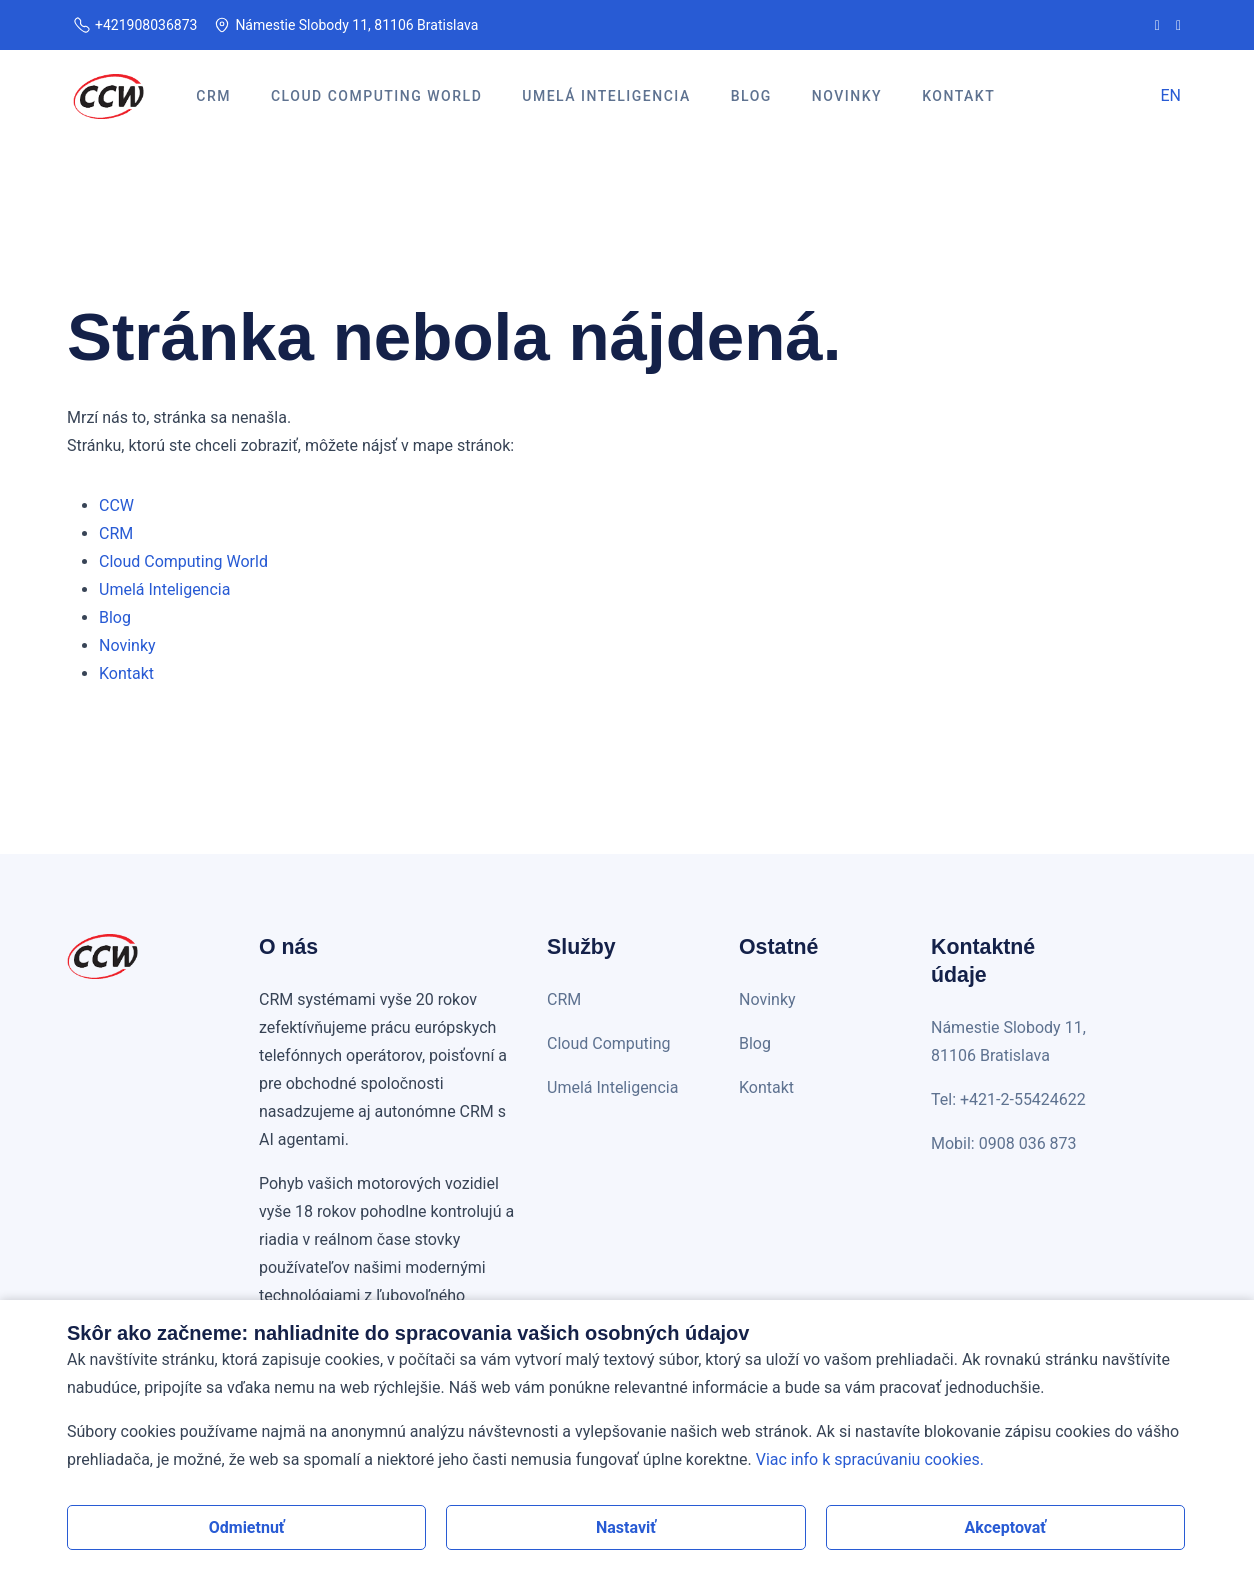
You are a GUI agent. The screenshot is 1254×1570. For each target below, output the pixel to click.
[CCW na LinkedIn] (1178, 25)
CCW (116, 505)
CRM (116, 533)
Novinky (127, 645)
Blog (115, 617)
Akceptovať (1006, 1527)
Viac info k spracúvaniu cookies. (870, 1459)
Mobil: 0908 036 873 (1004, 1143)
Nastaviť (626, 1527)
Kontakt (126, 673)
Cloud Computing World (183, 561)
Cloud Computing (609, 1043)
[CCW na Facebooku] (1157, 25)
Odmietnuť (247, 1527)
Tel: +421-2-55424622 (1008, 1099)
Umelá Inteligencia (164, 589)
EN (1170, 95)
